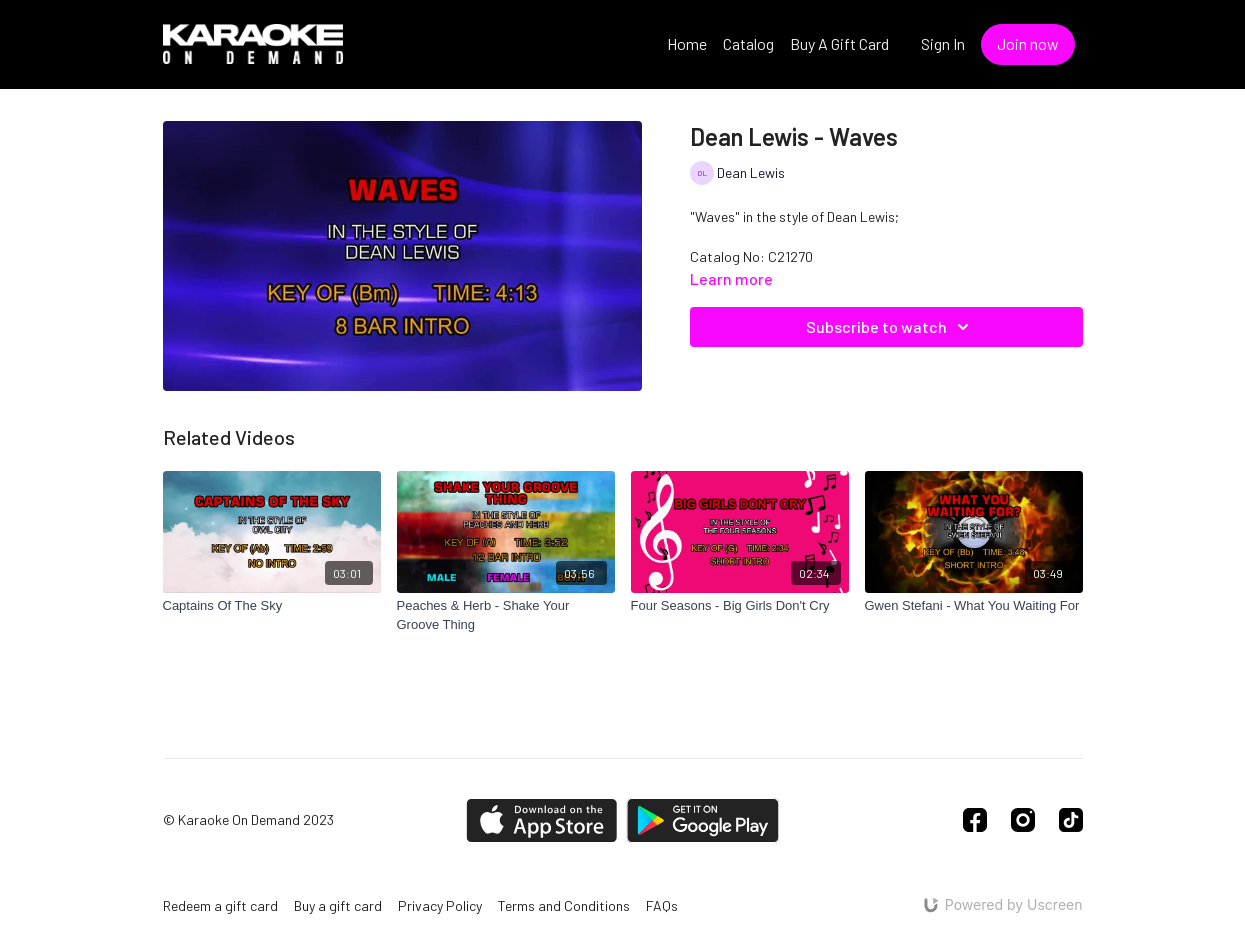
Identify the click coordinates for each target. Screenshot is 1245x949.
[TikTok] (1071, 820)
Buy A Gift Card (839, 43)
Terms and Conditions (564, 905)
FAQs (662, 905)
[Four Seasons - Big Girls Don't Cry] (740, 606)
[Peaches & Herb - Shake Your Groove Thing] (506, 615)
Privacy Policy (440, 905)
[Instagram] (1023, 820)
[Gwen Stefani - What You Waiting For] (974, 606)
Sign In (943, 43)
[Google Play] (703, 820)
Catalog (748, 43)
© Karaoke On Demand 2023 (248, 820)
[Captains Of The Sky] (272, 606)
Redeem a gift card (220, 905)
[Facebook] (975, 820)
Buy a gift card (338, 905)
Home (687, 43)
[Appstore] (541, 820)
